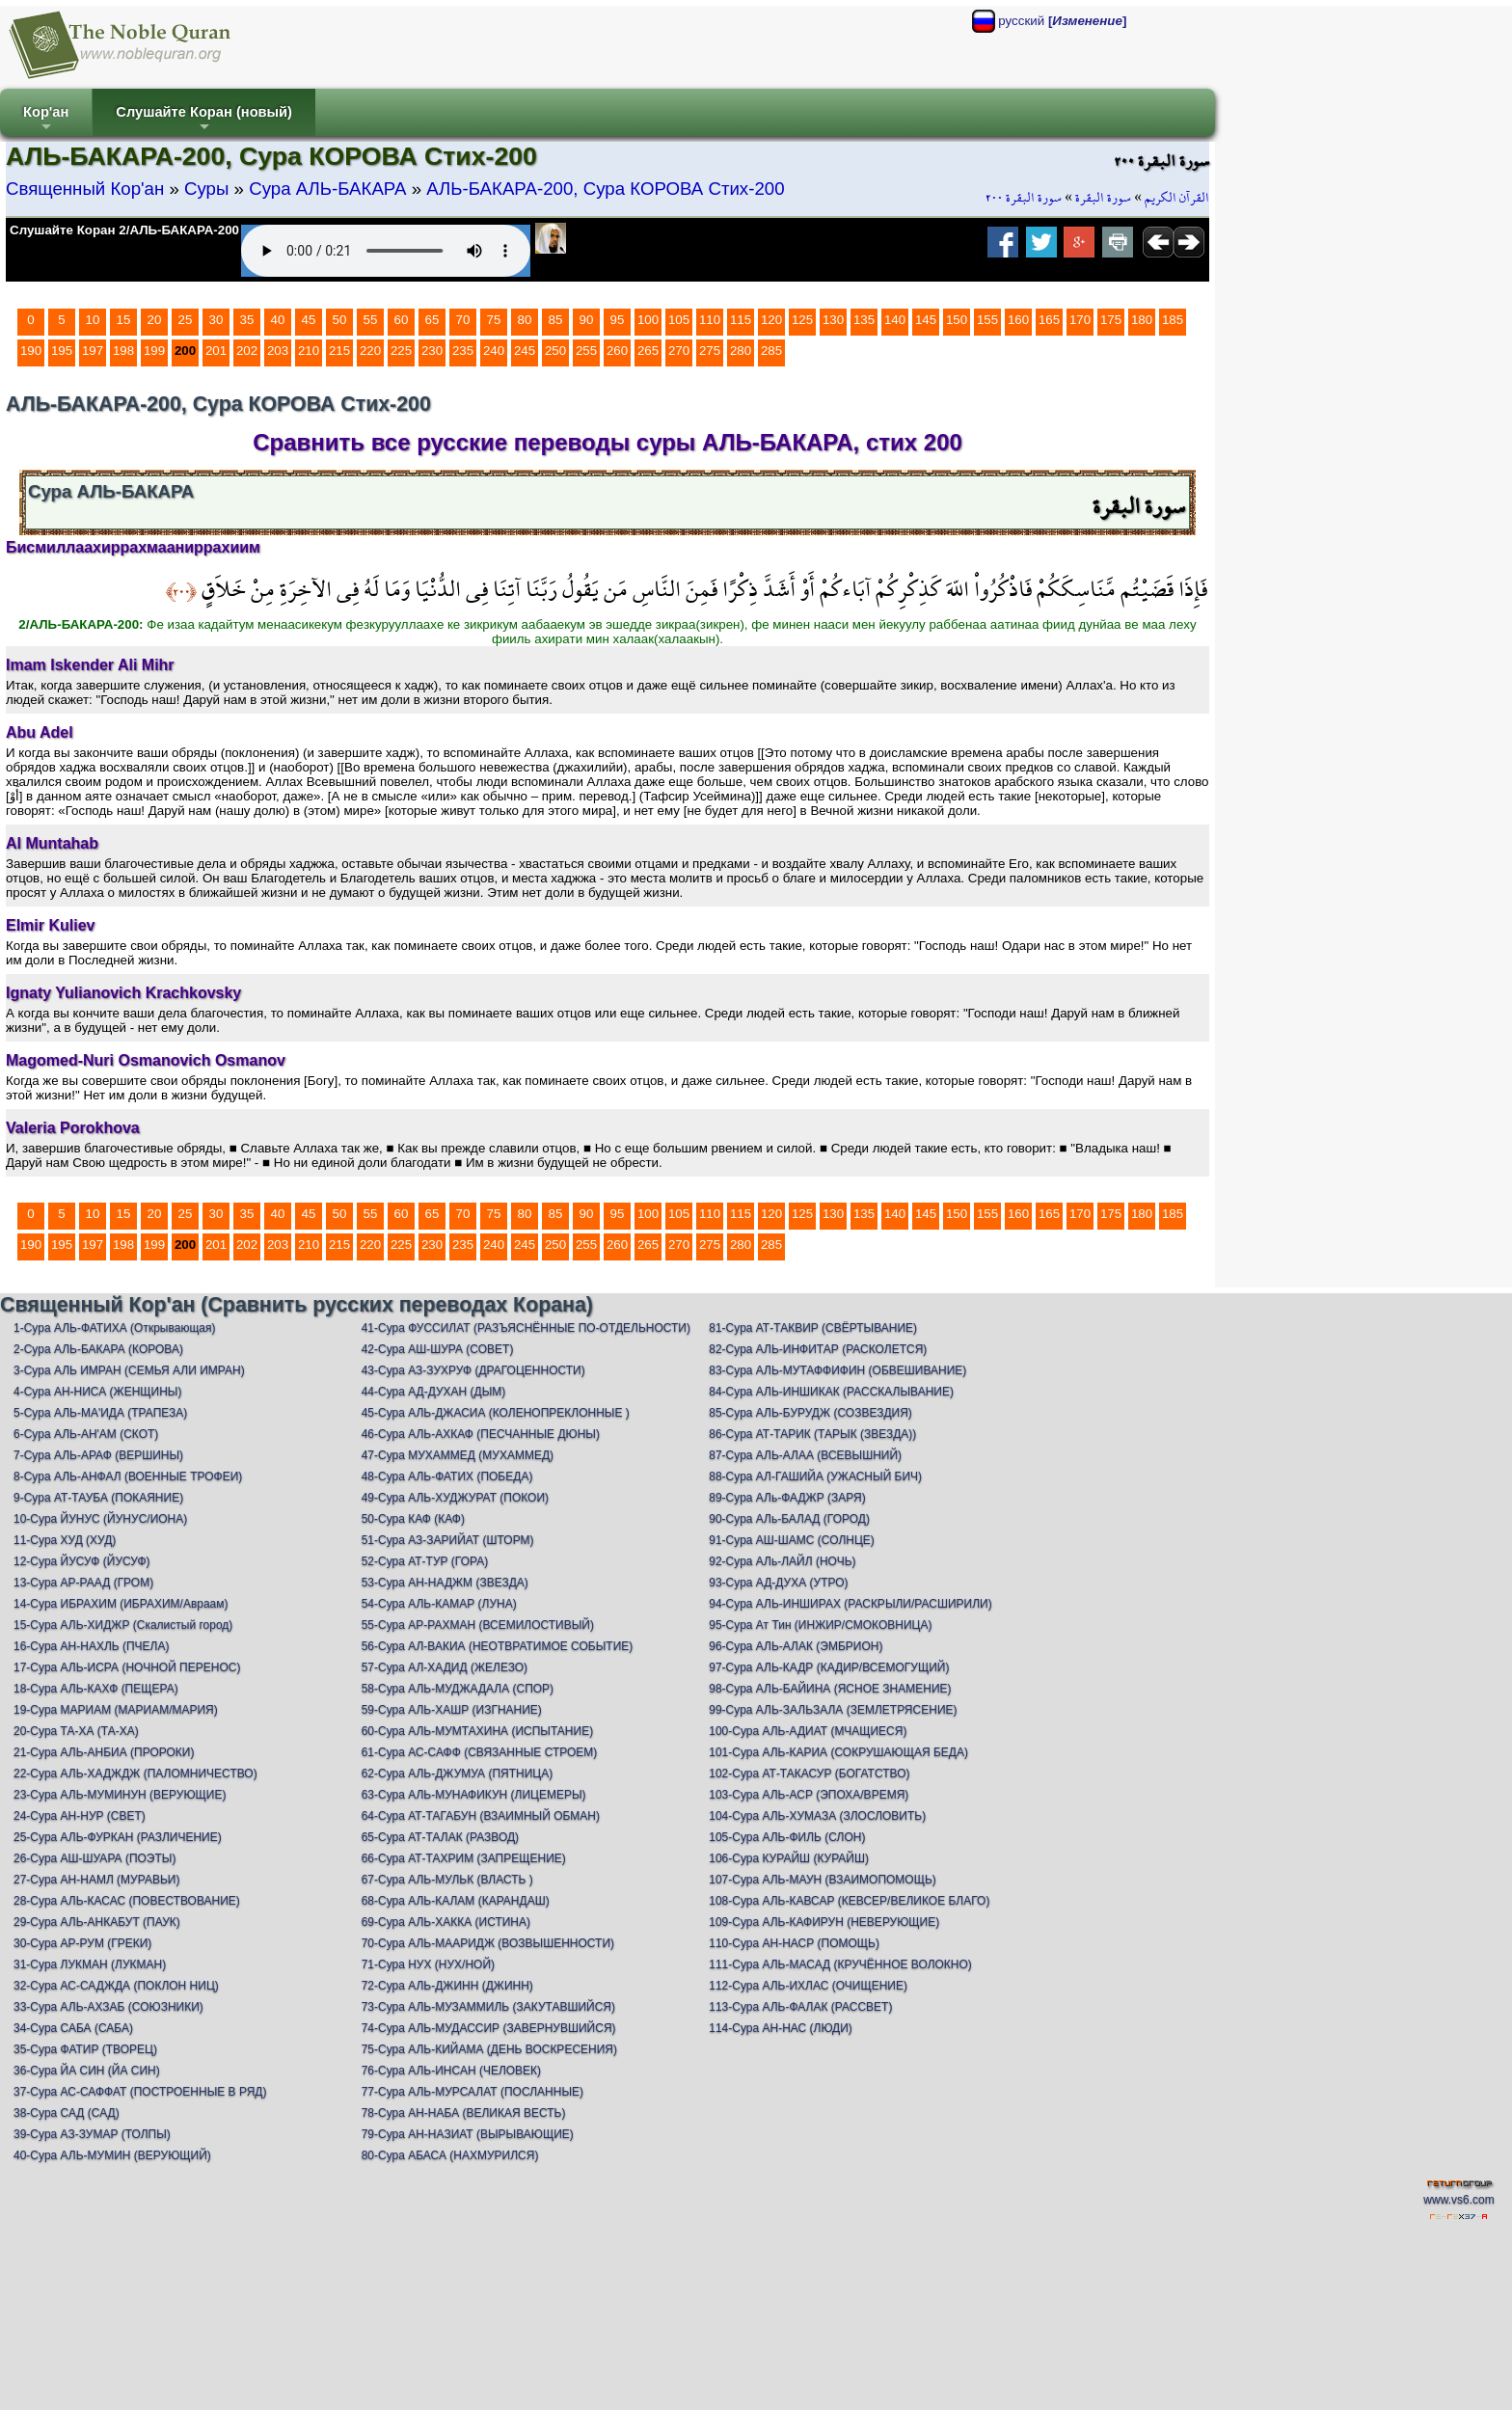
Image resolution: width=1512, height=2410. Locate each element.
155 (987, 319)
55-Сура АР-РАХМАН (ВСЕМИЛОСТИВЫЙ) (478, 1625)
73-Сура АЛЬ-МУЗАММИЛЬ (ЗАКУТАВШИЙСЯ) (488, 2007)
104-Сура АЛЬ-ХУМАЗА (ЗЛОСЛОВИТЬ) (817, 1816)
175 (1110, 319)
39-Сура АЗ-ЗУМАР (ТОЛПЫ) (92, 2134)
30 (216, 319)
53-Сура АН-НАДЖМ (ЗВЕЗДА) (445, 1582)
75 (494, 319)
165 (1049, 319)
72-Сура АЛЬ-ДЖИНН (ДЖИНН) (447, 1985)
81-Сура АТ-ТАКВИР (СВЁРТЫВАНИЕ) (813, 1328)
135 (864, 319)
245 (524, 350)
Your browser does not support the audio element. (385, 251)
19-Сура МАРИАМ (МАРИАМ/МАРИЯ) (116, 1710)
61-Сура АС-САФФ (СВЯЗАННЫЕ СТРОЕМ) (480, 1752)
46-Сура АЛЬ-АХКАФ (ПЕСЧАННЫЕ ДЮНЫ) (481, 1434)
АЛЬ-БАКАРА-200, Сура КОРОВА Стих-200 (605, 188)
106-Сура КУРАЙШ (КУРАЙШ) (789, 1858)
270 (678, 350)
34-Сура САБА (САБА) (73, 2028)
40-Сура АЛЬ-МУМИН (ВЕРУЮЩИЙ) (112, 2155)
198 (123, 350)
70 (463, 319)
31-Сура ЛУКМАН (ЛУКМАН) (90, 1964)
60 (401, 319)
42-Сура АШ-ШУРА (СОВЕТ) (438, 1349)
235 (462, 350)
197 (92, 350)
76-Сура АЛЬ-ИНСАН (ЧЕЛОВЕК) (451, 2070)
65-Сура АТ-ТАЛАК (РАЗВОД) (440, 1837)
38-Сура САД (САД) (67, 2113)
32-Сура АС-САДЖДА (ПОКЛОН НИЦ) (116, 1985)
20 (155, 319)
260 (617, 350)
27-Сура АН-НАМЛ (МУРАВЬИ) (96, 1879)
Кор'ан (45, 120)
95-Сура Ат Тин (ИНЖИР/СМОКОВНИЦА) (820, 1625)
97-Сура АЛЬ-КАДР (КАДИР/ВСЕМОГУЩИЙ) (829, 1667)
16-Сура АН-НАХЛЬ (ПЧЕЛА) (91, 1646)
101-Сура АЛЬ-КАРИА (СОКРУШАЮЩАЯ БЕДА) (838, 1752)
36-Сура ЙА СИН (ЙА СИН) (87, 2070)
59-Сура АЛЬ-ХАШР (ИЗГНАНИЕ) (452, 1710)
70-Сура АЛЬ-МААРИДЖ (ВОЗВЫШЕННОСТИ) (488, 1943)
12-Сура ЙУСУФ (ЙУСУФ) (82, 1561)
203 (277, 350)
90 (587, 319)
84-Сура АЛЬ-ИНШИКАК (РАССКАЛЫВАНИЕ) (831, 1391)
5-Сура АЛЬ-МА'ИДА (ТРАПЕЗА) (100, 1413)
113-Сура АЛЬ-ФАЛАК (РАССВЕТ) (800, 2007)
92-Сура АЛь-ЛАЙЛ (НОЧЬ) (782, 1561)
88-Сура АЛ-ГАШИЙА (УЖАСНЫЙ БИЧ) (815, 1476)
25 (185, 319)
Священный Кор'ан (85, 188)
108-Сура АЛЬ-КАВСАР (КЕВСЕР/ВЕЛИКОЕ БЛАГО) (849, 1901)
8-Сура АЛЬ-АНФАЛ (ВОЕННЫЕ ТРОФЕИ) (128, 1476)
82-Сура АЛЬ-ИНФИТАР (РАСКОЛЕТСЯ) (818, 1349)
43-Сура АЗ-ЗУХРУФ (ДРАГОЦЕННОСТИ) (473, 1370)
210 (308, 350)
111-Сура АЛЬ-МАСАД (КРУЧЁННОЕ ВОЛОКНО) (840, 1964)
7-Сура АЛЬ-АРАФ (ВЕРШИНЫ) (98, 1455)
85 (556, 319)
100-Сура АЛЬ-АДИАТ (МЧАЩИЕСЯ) (807, 1731)
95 (617, 319)
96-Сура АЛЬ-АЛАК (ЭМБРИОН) (795, 1646)
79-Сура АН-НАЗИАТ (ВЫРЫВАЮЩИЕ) (468, 2134)
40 (278, 319)
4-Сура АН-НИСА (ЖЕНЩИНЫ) (98, 1391)
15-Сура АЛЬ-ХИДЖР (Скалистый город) (123, 1625)
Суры (206, 188)
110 (709, 319)
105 (678, 319)
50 (340, 319)
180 (1141, 319)
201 (216, 350)
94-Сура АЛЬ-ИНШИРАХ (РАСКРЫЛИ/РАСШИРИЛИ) (850, 1604)
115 (740, 319)
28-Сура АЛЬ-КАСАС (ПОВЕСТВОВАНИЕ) (127, 1901)
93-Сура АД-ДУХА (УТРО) (778, 1582)
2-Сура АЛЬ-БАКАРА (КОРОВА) (98, 1349)
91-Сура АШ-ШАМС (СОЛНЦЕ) (792, 1540)
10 (93, 319)
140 (894, 319)
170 (1080, 319)
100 (648, 319)
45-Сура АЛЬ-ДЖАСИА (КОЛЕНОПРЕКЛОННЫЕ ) (496, 1413)
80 (525, 319)
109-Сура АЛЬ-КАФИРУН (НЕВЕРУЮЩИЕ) (824, 1922)
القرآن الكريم (1177, 197)
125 (802, 319)
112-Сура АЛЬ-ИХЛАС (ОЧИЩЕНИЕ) (808, 1985)
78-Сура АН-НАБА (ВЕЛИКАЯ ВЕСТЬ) (464, 2113)
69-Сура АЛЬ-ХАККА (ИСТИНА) (446, 1922)
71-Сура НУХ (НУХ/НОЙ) (428, 1964)
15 (124, 319)
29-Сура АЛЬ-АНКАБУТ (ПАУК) (97, 1922)
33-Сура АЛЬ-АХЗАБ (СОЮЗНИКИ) (108, 2007)
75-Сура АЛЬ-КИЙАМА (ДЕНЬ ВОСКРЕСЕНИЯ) (489, 2049)
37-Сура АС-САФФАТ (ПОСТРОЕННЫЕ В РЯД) (140, 2092)
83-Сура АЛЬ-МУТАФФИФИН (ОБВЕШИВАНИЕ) (837, 1370)
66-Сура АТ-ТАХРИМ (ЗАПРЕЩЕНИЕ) (464, 1858)
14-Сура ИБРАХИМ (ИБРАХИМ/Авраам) (121, 1604)
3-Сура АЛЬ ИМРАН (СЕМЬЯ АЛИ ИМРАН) (129, 1370)
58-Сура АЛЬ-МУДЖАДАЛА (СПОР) (458, 1688)
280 (740, 350)
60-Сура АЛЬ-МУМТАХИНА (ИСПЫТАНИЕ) (478, 1731)
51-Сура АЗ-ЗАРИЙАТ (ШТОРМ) (448, 1540)
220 (370, 350)
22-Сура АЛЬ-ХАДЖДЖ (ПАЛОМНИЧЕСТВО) (135, 1773)
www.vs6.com (1458, 2200)
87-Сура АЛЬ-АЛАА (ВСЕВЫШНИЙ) (805, 1455)
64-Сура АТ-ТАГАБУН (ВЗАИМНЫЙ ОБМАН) (481, 1816)
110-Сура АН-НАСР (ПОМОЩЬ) (794, 1943)
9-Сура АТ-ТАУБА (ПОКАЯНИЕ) (98, 1497)
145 (925, 319)
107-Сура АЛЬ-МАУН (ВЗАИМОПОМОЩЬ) (822, 1879)
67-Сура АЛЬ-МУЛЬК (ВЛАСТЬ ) (447, 1879)
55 (371, 319)
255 (586, 350)
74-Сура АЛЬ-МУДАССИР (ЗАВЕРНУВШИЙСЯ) (489, 2028)
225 (401, 350)
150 (956, 319)
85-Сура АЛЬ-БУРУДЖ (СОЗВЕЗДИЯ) (810, 1413)
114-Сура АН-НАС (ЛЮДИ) (780, 2028)
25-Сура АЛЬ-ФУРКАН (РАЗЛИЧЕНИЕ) (118, 1837)
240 (493, 350)
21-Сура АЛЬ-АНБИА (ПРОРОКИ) (104, 1752)
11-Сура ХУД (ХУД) (65, 1540)
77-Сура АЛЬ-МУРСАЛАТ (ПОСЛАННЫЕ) (472, 2092)
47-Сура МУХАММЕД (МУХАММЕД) (458, 1455)
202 (246, 350)
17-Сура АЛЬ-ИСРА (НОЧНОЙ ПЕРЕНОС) (127, 1667)
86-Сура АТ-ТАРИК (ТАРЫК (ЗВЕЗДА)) (812, 1434)
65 (432, 319)
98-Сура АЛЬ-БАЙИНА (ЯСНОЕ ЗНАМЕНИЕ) (830, 1688)
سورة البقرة (1103, 197)
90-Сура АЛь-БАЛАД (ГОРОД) (789, 1519)
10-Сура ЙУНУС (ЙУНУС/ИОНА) (100, 1519)
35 (247, 319)
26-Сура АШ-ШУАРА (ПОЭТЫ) (95, 1858)
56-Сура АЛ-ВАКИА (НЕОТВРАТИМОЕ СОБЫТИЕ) (498, 1646)
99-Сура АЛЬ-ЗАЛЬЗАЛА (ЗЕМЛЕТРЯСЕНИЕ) (833, 1710)
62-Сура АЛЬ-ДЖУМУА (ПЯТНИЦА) (458, 1773)
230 (432, 350)
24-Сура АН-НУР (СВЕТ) (80, 1816)
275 (709, 350)
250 (555, 350)
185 (1172, 319)
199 (154, 350)
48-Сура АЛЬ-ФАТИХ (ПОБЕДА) (447, 1476)
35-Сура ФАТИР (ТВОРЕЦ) (85, 2049)
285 (771, 350)
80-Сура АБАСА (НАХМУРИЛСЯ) (450, 2155)
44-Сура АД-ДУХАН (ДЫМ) (434, 1391)
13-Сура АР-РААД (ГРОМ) (83, 1582)
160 (1018, 319)
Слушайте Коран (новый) (204, 120)
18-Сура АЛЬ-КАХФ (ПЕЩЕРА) (96, 1688)
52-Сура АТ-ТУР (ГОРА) (425, 1561)
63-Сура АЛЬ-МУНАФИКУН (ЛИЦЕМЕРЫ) (474, 1794)
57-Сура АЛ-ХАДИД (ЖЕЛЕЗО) (444, 1667)
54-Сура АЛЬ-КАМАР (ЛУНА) (439, 1604)
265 (648, 350)
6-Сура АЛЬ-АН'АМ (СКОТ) (86, 1434)
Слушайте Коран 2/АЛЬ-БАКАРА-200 (124, 230)
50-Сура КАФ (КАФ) (413, 1519)
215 (339, 350)
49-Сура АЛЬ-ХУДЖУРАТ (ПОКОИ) (455, 1497)
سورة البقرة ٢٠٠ (1024, 197)
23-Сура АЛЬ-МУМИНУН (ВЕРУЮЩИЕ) (120, 1794)
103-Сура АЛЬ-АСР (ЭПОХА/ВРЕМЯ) (808, 1794)
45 (309, 319)
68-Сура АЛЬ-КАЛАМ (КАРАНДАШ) (456, 1901)
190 (30, 350)
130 (833, 319)
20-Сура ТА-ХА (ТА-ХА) (76, 1731)
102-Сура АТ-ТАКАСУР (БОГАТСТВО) (809, 1773)
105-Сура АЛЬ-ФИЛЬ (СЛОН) (787, 1837)
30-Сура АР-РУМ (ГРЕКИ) (82, 1943)
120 (771, 319)
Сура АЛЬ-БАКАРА (327, 188)
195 (61, 350)
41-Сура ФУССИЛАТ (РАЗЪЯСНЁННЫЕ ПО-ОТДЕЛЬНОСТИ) (526, 1328)
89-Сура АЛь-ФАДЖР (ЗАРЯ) (787, 1497)
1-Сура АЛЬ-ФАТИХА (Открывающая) (114, 1328)
